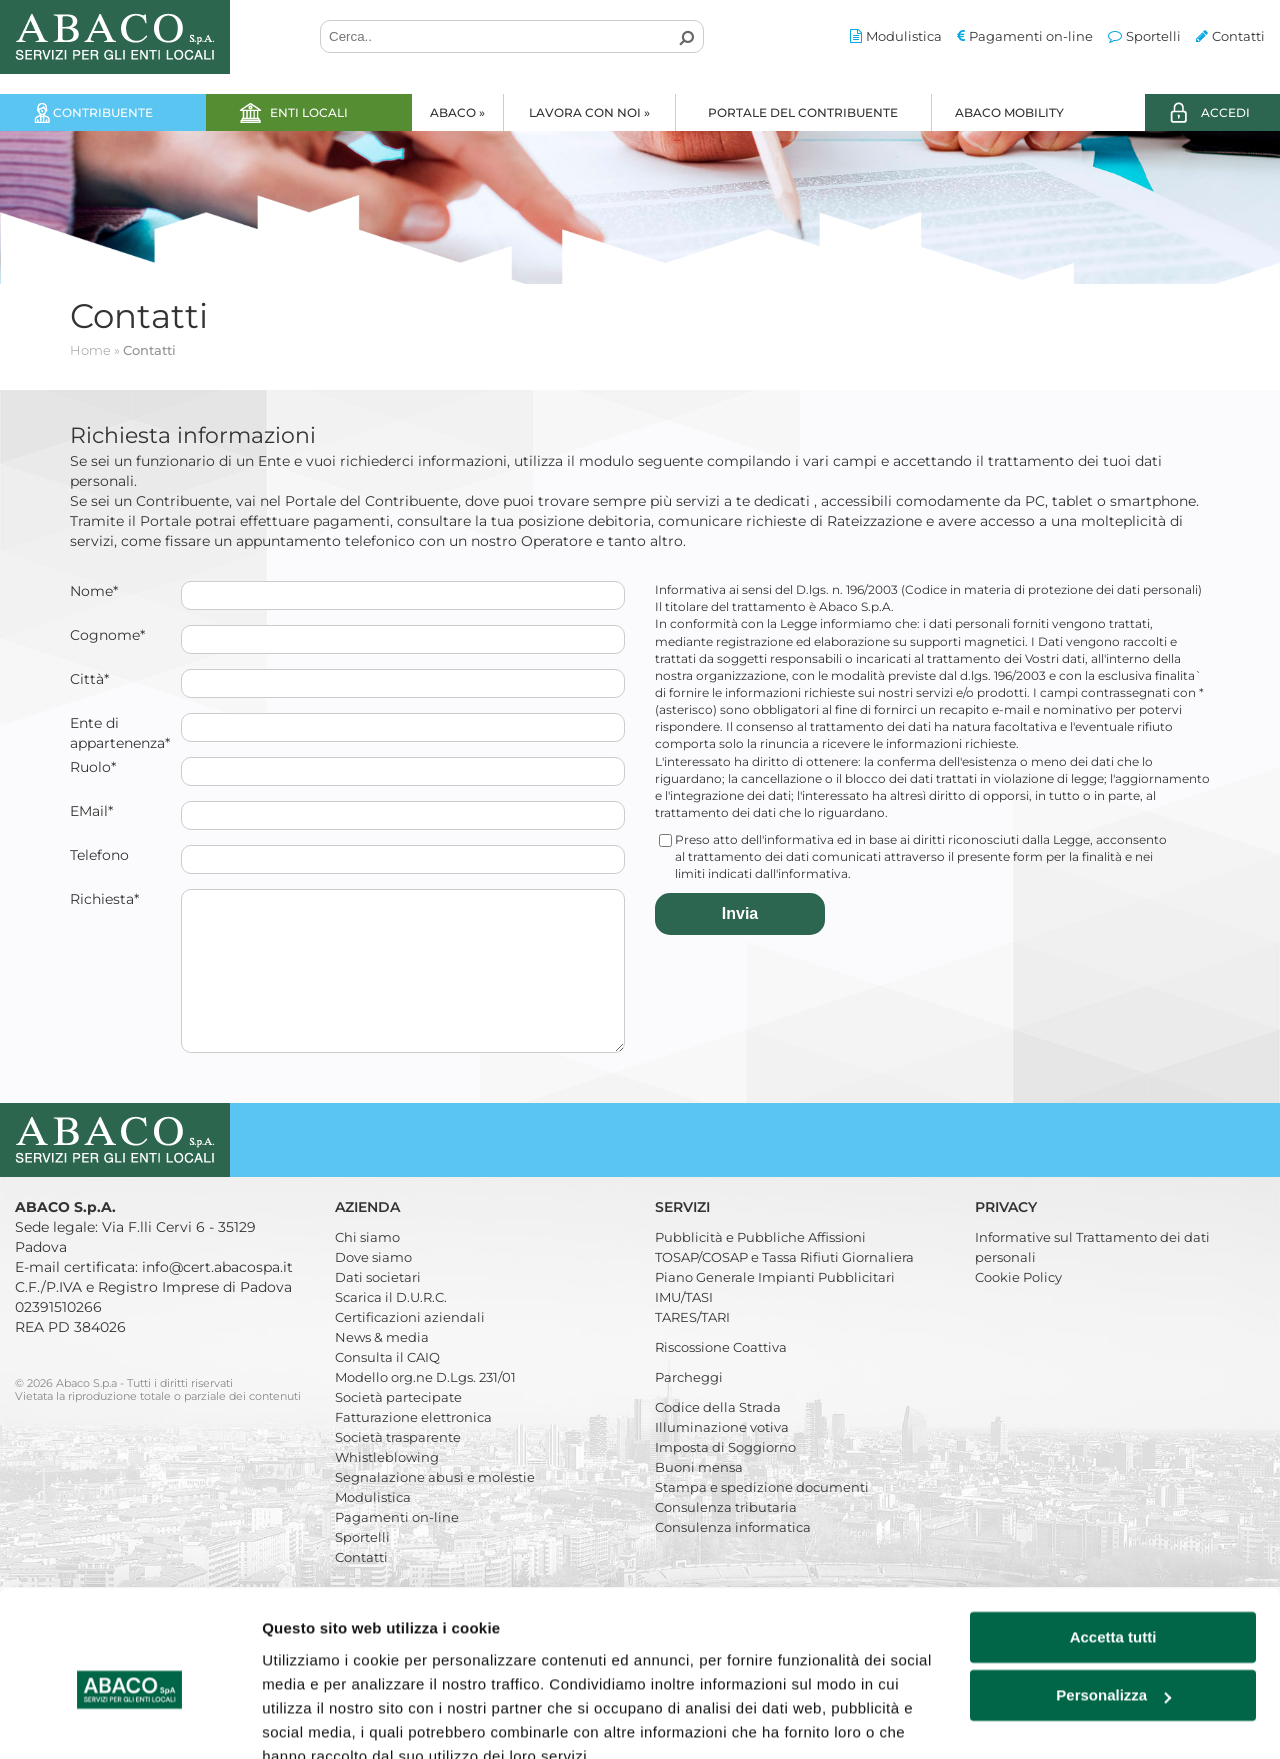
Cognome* (107, 635)
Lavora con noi (589, 112)
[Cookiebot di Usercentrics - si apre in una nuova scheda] (129, 1720)
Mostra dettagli (316, 1719)
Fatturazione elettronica (413, 1447)
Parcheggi (689, 1407)
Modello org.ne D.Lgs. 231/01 (425, 1407)
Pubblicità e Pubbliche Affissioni (760, 1267)
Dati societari (378, 1307)
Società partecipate (398, 1427)
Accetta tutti (1113, 1545)
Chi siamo (367, 1267)
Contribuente (103, 112)
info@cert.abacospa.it (217, 1297)
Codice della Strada (718, 1437)
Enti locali (309, 112)
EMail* (91, 811)
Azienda (369, 1237)
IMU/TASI (684, 1327)
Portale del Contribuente (803, 112)
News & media (382, 1367)
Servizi (684, 1237)
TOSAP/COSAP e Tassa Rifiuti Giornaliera (784, 1287)
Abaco (457, 112)
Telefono (99, 855)
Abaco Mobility (1009, 112)
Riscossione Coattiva (721, 1377)
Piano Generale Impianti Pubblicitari (775, 1307)
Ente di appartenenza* (120, 733)
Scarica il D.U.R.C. (391, 1327)
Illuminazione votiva (722, 1457)
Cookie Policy (1018, 1307)
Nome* (94, 591)
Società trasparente (398, 1467)
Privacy (1008, 1237)
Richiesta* (104, 899)
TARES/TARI (692, 1347)
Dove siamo (373, 1287)
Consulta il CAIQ (387, 1387)
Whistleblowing (387, 1487)
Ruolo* (93, 767)
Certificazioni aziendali (410, 1347)
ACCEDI (1225, 112)
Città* (89, 679)
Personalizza (1113, 1603)
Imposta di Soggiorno (725, 1477)
